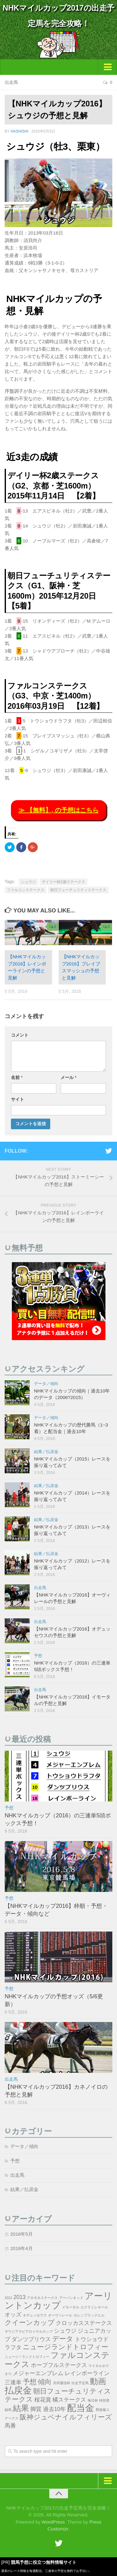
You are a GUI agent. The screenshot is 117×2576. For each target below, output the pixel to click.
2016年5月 (21, 2234)
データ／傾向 (46, 1383)
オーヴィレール (60, 2315)
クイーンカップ (30, 2322)
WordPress (53, 2522)
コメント (19, 1035)
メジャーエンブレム (38, 2373)
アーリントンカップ (58, 2300)
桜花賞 (42, 2400)
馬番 (10, 2426)
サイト (17, 1099)
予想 (38, 1655)
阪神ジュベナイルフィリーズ (66, 2417)
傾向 (44, 2382)
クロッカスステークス (84, 2323)
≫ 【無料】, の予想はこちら (58, 810)
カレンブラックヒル (89, 2315)
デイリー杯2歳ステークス (63, 882)
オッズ (13, 2314)
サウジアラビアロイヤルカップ (29, 2331)
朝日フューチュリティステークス (78, 890)
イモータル (70, 2307)
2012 (8, 2298)
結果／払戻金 (46, 1451)
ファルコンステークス (25, 890)
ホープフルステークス (59, 2365)
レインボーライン (87, 2373)
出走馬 (11, 82)
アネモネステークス (42, 2298)
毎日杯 (93, 2400)
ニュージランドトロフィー (65, 2347)
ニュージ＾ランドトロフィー (27, 2357)
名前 (16, 1077)
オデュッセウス (35, 2315)
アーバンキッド (71, 2298)
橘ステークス (69, 2400)
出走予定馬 (80, 2383)
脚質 (35, 2409)
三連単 (13, 2382)
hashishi (19, 131)
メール (68, 1077)
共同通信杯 (61, 2383)
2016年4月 (21, 2248)
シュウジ (28, 882)
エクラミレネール (94, 2307)
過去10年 (54, 2409)
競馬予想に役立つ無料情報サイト (43, 2562)
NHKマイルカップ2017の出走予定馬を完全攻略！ (58, 15)
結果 (21, 2408)
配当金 (80, 2408)
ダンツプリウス (31, 2339)
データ (62, 2339)
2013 (19, 2297)
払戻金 (18, 2390)
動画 (98, 2381)
